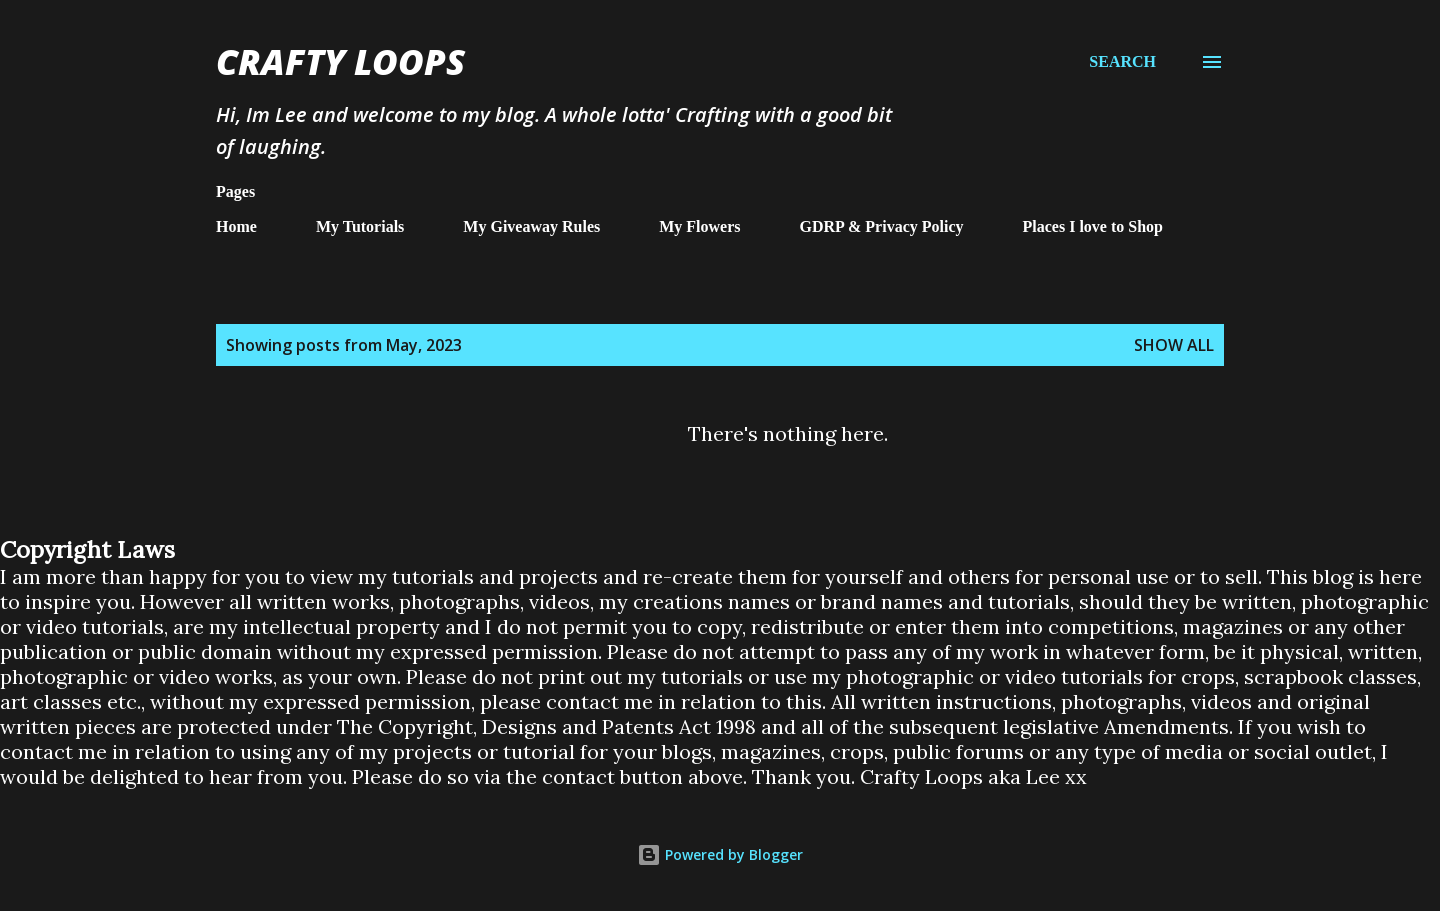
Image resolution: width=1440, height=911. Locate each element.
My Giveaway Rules (531, 226)
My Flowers (699, 226)
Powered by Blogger (720, 854)
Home (236, 226)
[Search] (1122, 61)
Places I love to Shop (1093, 226)
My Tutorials (360, 226)
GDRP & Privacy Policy (882, 226)
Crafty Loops (340, 61)
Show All (1174, 345)
